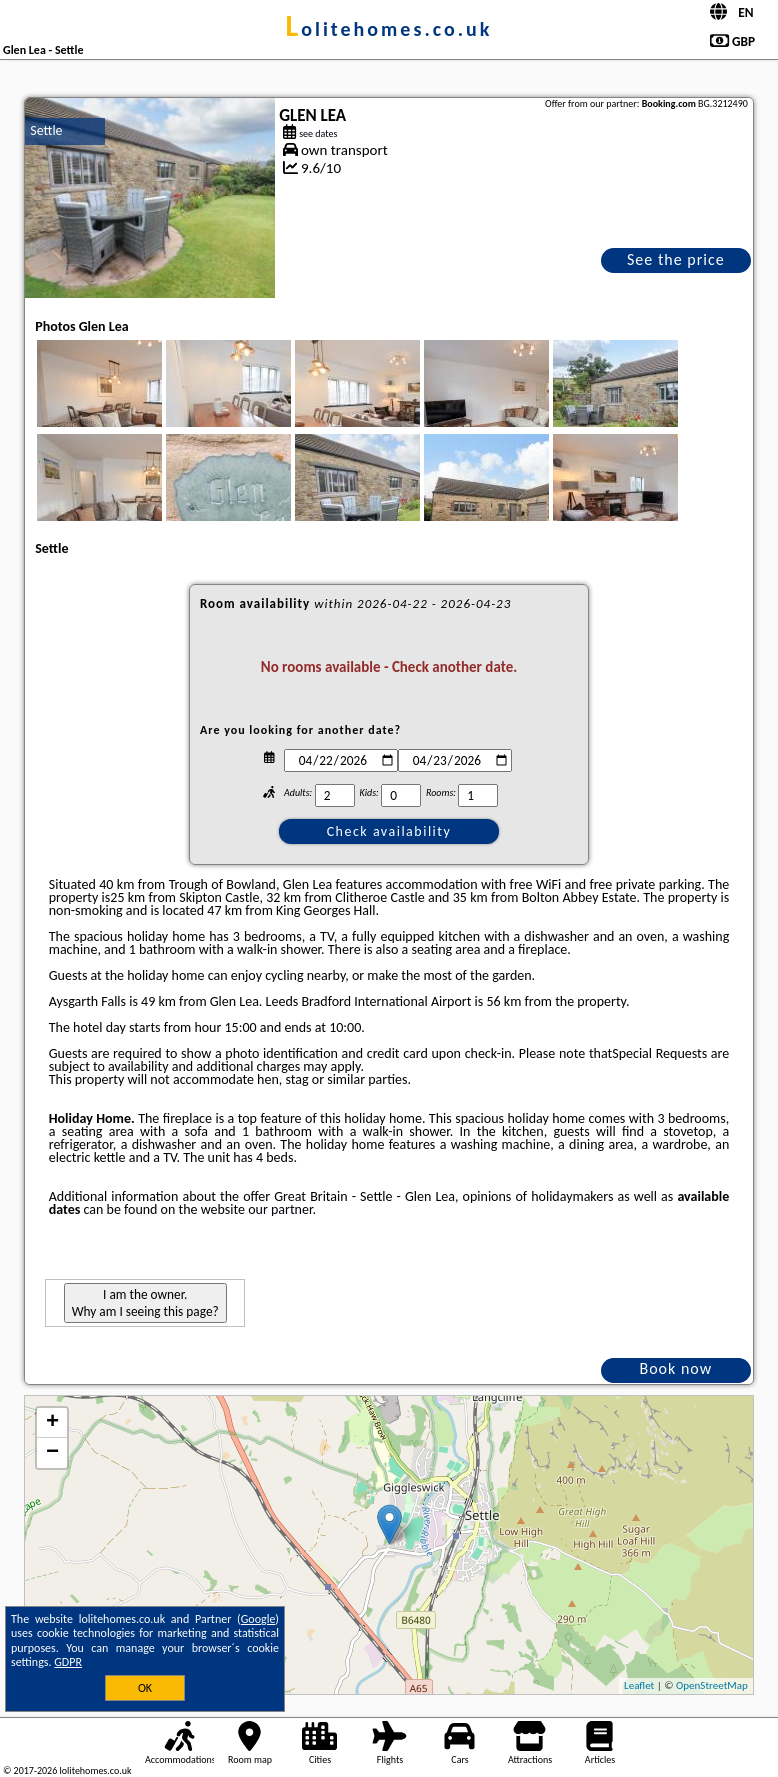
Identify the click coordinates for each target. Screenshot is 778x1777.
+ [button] (52, 1423)
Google (258, 1619)
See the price (676, 259)
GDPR (68, 1662)
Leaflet (639, 1685)
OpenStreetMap (712, 1685)
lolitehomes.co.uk (389, 29)
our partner (280, 1209)
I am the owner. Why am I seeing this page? (145, 1303)
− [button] (52, 1453)
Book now (675, 1368)
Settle (46, 130)
